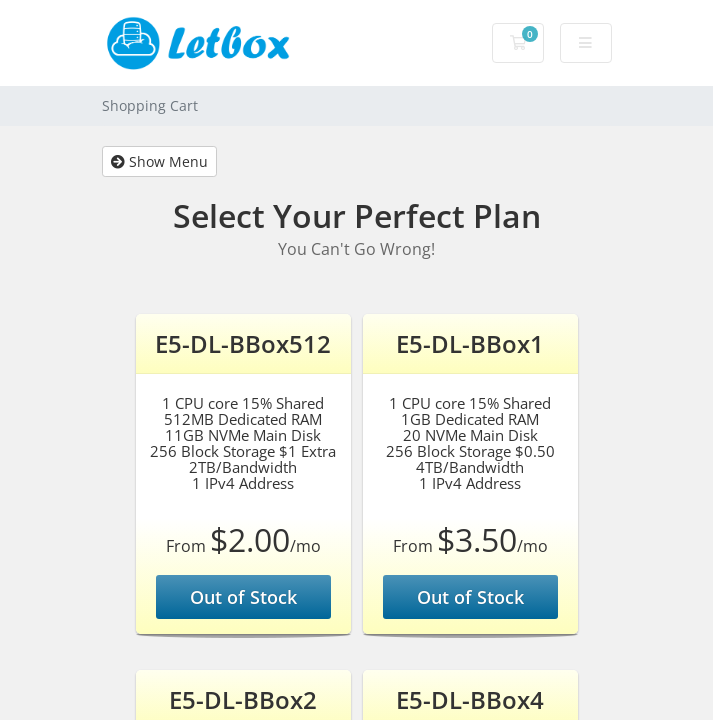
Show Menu (159, 161)
